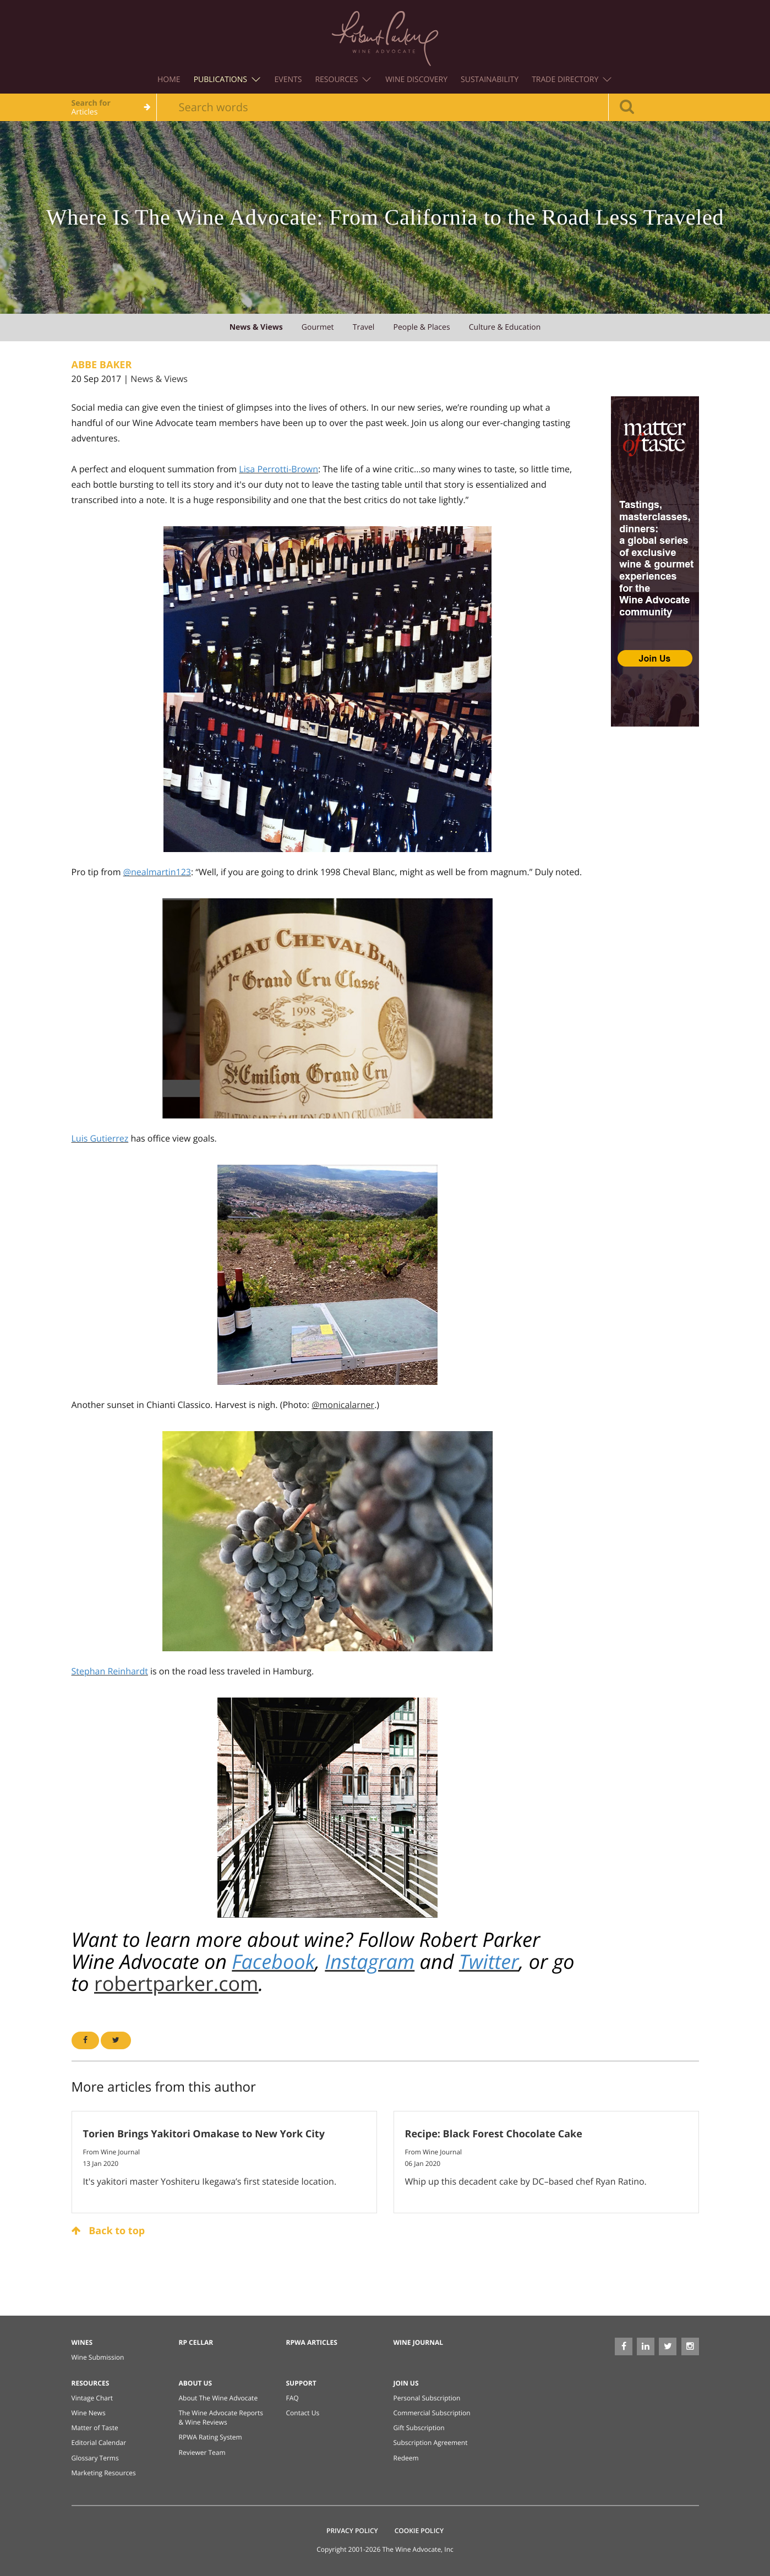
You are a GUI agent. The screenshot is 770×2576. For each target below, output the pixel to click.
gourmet (318, 327)
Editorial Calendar (99, 2442)
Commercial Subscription (432, 2412)
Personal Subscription (427, 2398)
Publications (227, 79)
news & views (256, 327)
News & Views (159, 379)
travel (364, 327)
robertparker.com (176, 1983)
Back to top (108, 2230)
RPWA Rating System (210, 2437)
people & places (421, 327)
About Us (195, 2383)
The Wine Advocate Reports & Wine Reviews (221, 2417)
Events (288, 79)
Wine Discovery (416, 79)
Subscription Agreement (431, 2442)
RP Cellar (196, 2342)
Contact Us (303, 2412)
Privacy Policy (352, 2530)
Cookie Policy (419, 2530)
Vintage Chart (92, 2398)
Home (169, 79)
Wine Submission (98, 2357)
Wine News (89, 2412)
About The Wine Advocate (218, 2398)
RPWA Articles (311, 2342)
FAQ (292, 2398)
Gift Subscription (419, 2427)
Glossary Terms (95, 2458)
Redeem (406, 2458)
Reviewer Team (202, 2452)
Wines (82, 2342)
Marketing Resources (104, 2472)
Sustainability (489, 79)
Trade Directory (571, 79)
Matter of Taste (95, 2427)
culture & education (505, 327)
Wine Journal (419, 2342)
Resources (343, 79)
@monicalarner (343, 1405)
